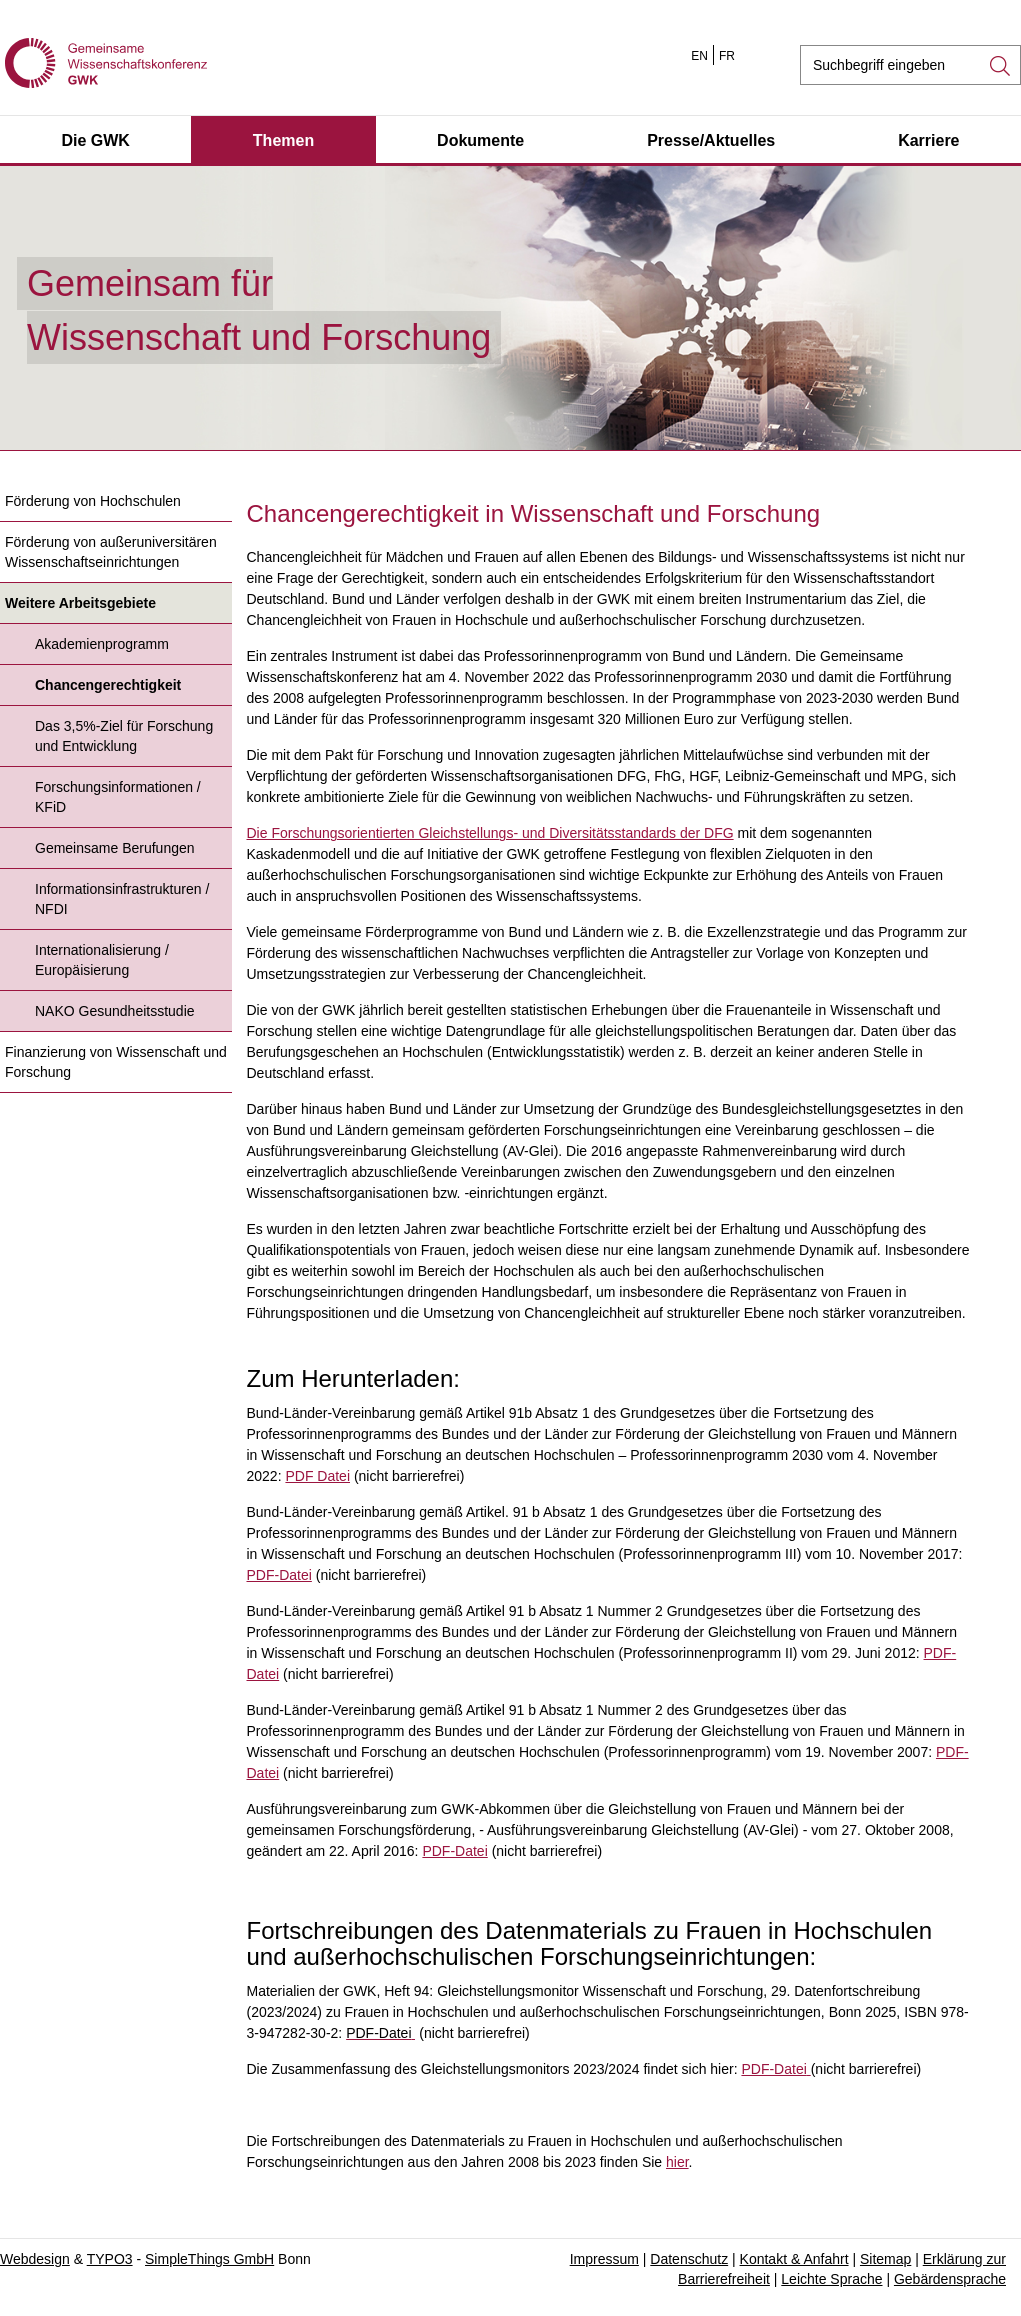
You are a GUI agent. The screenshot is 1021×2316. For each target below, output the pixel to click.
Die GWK (95, 140)
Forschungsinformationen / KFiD (118, 797)
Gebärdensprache (950, 2279)
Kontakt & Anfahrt (794, 2259)
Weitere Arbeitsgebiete (80, 603)
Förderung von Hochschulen (93, 501)
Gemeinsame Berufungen (115, 848)
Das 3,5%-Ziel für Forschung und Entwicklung (124, 736)
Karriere (928, 140)
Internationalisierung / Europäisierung (102, 960)
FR (727, 56)
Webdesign (35, 2259)
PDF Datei (317, 1476)
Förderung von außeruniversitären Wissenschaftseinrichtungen (111, 552)
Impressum (604, 2259)
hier (677, 2162)
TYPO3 (110, 2259)
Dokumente (480, 140)
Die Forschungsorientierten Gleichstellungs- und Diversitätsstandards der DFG (490, 833)
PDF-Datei (279, 1575)
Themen (283, 140)
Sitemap (885, 2259)
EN (699, 56)
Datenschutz (689, 2259)
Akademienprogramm (102, 644)
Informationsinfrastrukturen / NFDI (122, 899)
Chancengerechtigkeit (108, 685)
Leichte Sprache (831, 2279)
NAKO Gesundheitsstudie (115, 1011)
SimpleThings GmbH (209, 2259)
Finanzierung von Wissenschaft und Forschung (116, 1062)
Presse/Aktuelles (711, 140)
